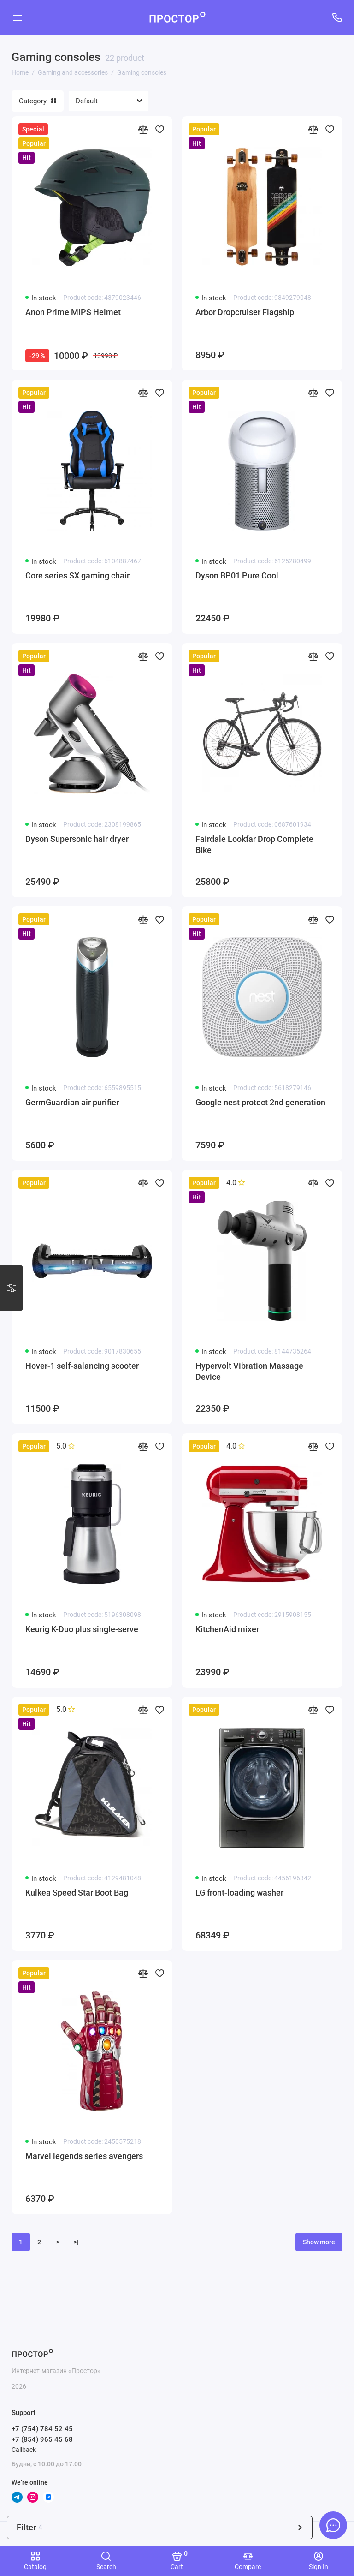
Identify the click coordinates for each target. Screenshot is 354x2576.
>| (76, 2242)
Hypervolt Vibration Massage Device (249, 1371)
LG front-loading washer (239, 1892)
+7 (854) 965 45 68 (42, 2439)
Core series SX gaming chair (77, 575)
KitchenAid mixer (227, 1629)
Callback (24, 2449)
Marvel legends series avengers (84, 2156)
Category (37, 101)
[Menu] (17, 17)
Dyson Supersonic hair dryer (77, 839)
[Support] (336, 17)
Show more (319, 2242)
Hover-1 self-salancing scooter (82, 1366)
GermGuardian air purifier (72, 1102)
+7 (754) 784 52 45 (42, 2429)
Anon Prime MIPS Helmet (73, 312)
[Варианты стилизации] (11, 1288)
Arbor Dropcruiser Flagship (244, 312)
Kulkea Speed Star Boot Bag (76, 1892)
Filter (160, 2527)
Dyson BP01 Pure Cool (236, 575)
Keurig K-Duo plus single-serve (81, 1629)
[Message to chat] (333, 2525)
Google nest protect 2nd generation (260, 1102)
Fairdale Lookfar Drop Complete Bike (254, 844)
